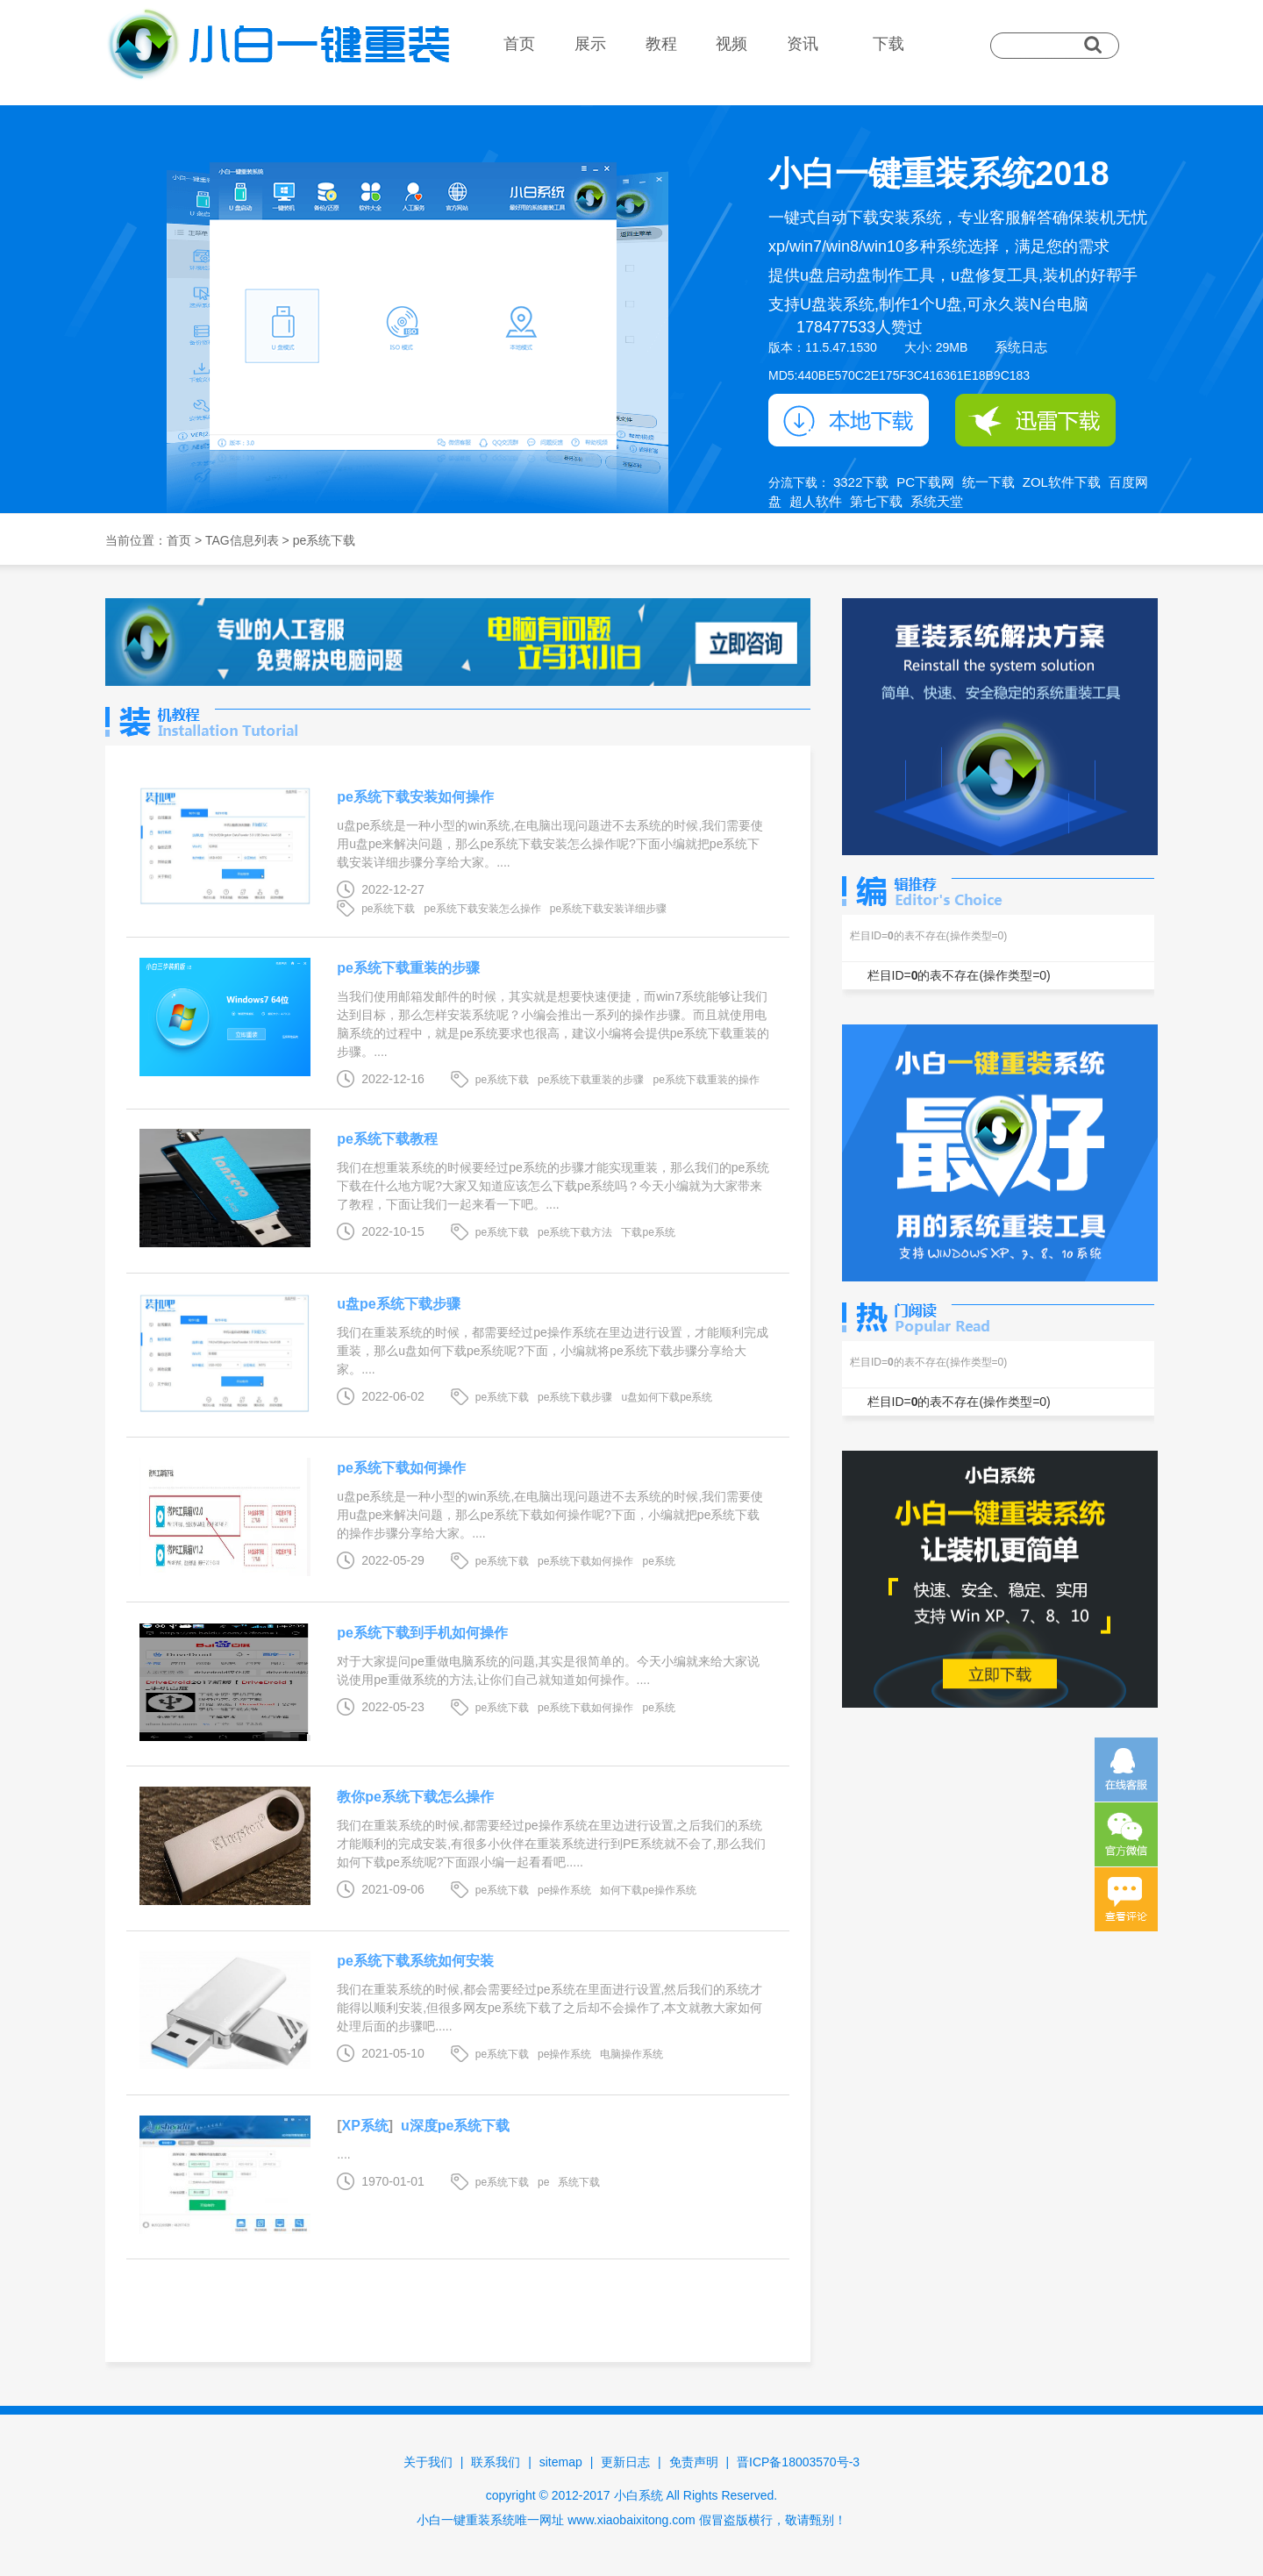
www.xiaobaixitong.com (631, 2520)
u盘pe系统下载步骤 (398, 1303)
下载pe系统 (647, 1232)
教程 (661, 44)
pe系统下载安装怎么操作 (482, 909)
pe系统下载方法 (575, 1232)
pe (543, 2182)
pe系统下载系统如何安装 (415, 1960)
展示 (590, 44)
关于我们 (428, 2462)
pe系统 (658, 1561)
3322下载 (860, 482)
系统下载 (579, 2182)
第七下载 (876, 501)
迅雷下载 (1035, 420)
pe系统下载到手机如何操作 (422, 1632)
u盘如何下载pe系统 (666, 1397)
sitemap (560, 2462)
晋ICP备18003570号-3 (798, 2462)
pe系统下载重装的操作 (706, 1080)
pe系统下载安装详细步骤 (608, 909)
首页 (519, 44)
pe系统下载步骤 (575, 1397)
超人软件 (815, 501)
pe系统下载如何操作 (401, 1467)
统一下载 (988, 482)
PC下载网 (925, 482)
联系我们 (495, 2462)
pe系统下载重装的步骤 (408, 967)
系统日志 (1021, 346)
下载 (888, 44)
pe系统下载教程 (387, 1138)
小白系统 (638, 2495)
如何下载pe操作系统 (648, 1890)
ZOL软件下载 (1062, 482)
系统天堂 (936, 501)
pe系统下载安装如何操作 (415, 796)
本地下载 (848, 420)
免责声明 (693, 2462)
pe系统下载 (388, 909)
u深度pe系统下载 (455, 2125)
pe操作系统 (564, 1890)
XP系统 (364, 2125)
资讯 (802, 44)
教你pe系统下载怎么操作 (415, 1796)
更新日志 (625, 2462)
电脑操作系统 (631, 2054)
